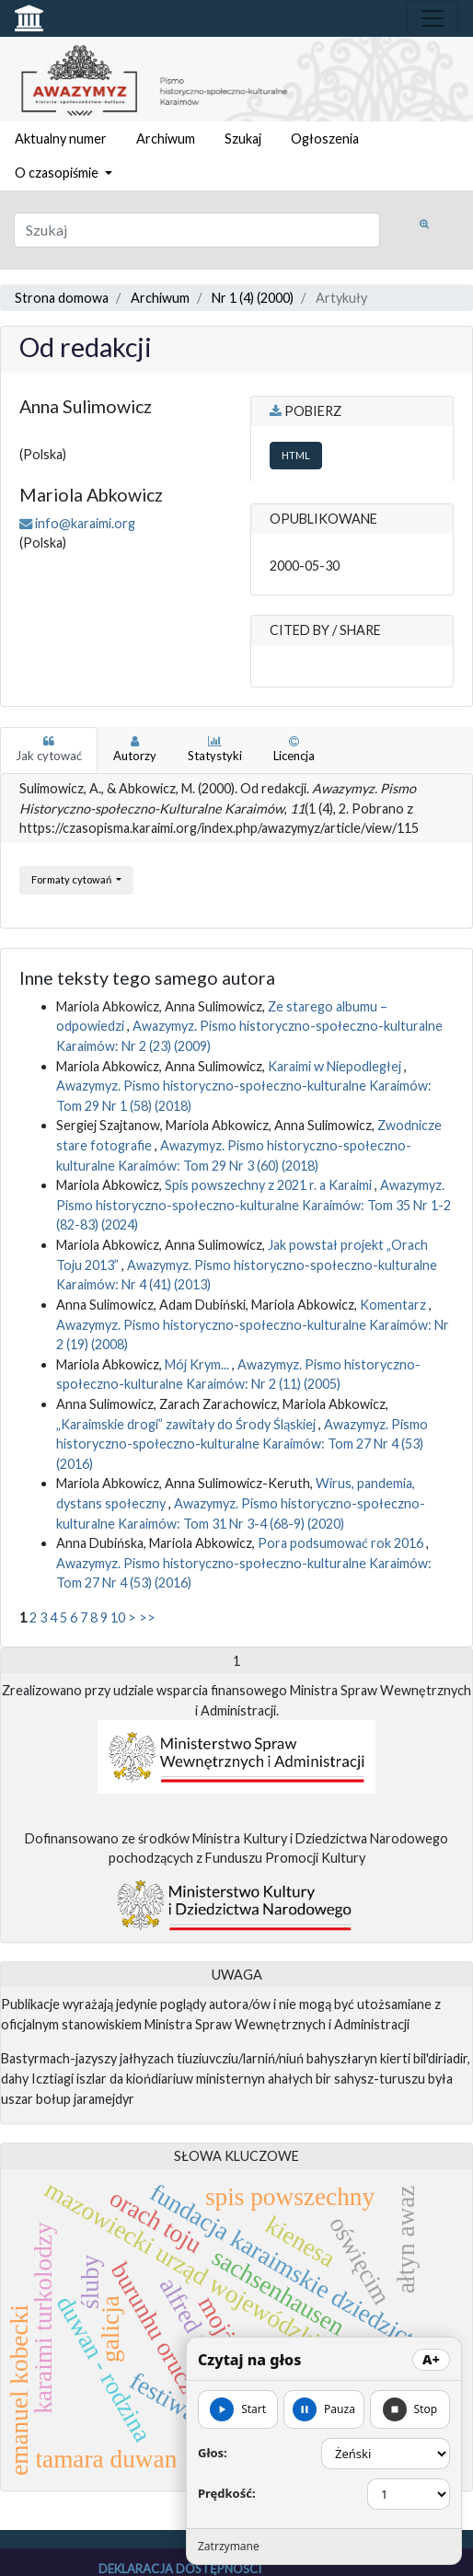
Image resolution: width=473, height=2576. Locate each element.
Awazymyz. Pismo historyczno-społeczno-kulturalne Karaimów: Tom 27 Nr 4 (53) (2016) (242, 1444)
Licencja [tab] (294, 749)
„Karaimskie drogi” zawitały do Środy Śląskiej (187, 1424)
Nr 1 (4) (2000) (253, 298)
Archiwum (165, 138)
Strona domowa (62, 298)
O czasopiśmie (58, 172)
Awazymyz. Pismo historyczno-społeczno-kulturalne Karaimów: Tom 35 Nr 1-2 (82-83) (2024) (253, 1204)
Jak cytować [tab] (49, 749)
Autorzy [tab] (134, 749)
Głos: (212, 2452)
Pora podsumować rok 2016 (342, 1543)
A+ (431, 2359)
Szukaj (243, 138)
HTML (296, 455)
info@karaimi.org (85, 523)
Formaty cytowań (72, 879)
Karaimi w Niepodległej (336, 1066)
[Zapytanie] (197, 230)
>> (147, 1617)
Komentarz (394, 1304)
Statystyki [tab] (215, 749)
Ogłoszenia (325, 138)
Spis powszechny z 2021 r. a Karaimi (270, 1185)
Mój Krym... (198, 1364)
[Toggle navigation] (432, 18)
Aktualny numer (61, 138)
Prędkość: (227, 2493)
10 (117, 1617)
